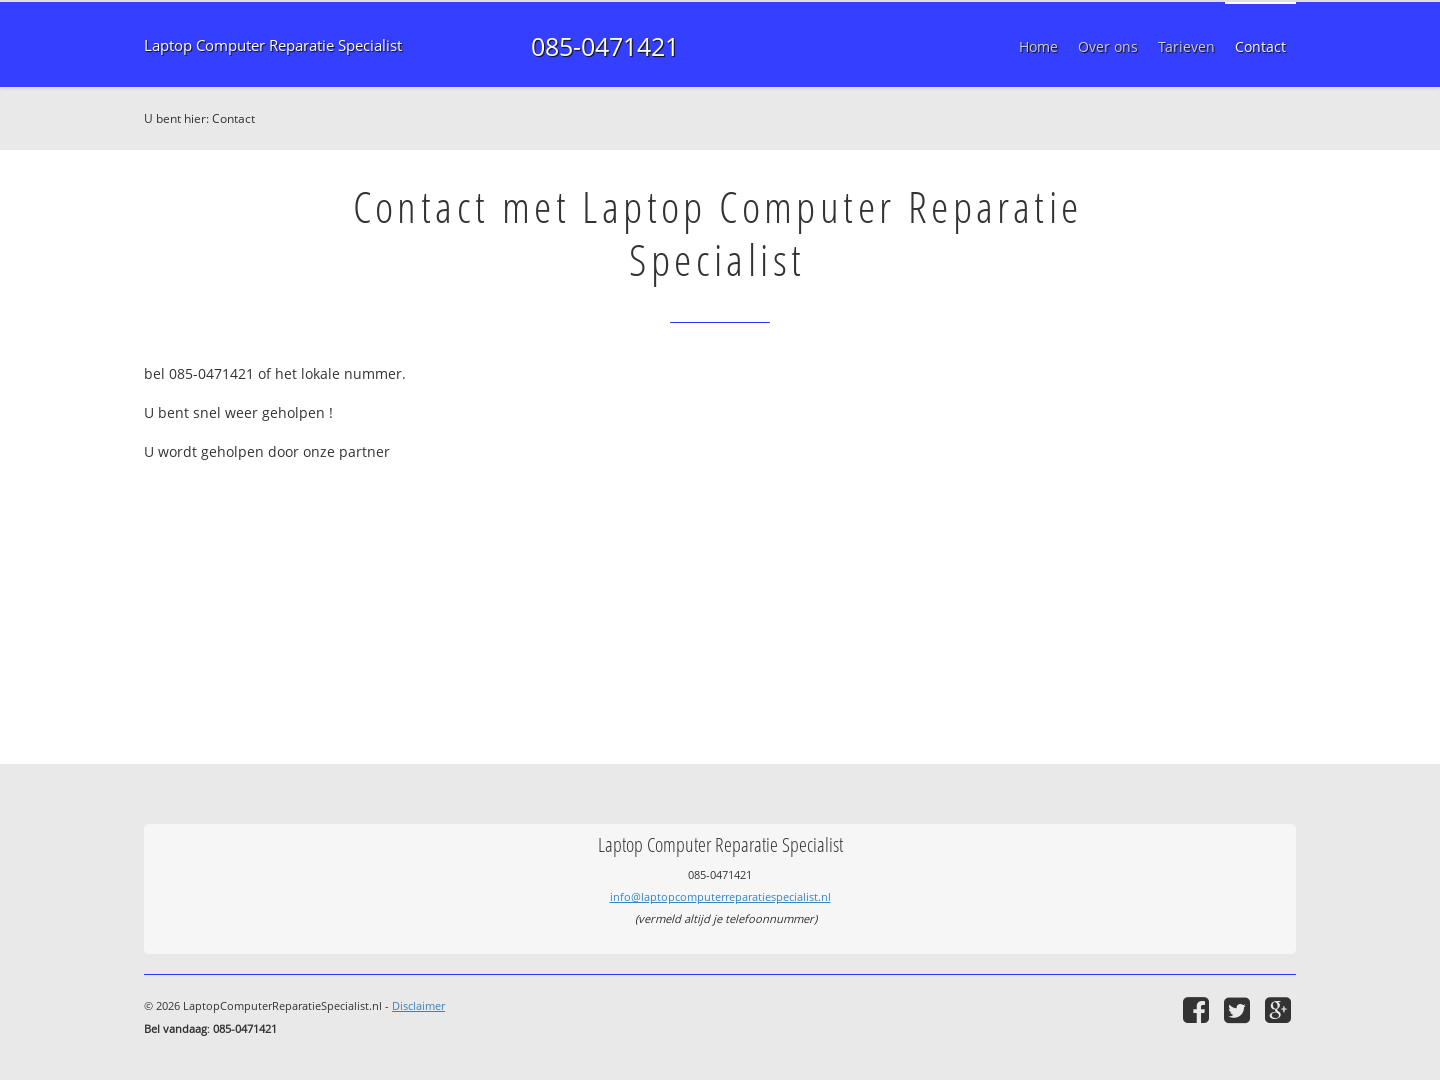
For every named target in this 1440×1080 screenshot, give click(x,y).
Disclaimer (418, 1005)
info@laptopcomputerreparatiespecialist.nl (720, 896)
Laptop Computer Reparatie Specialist (273, 45)
